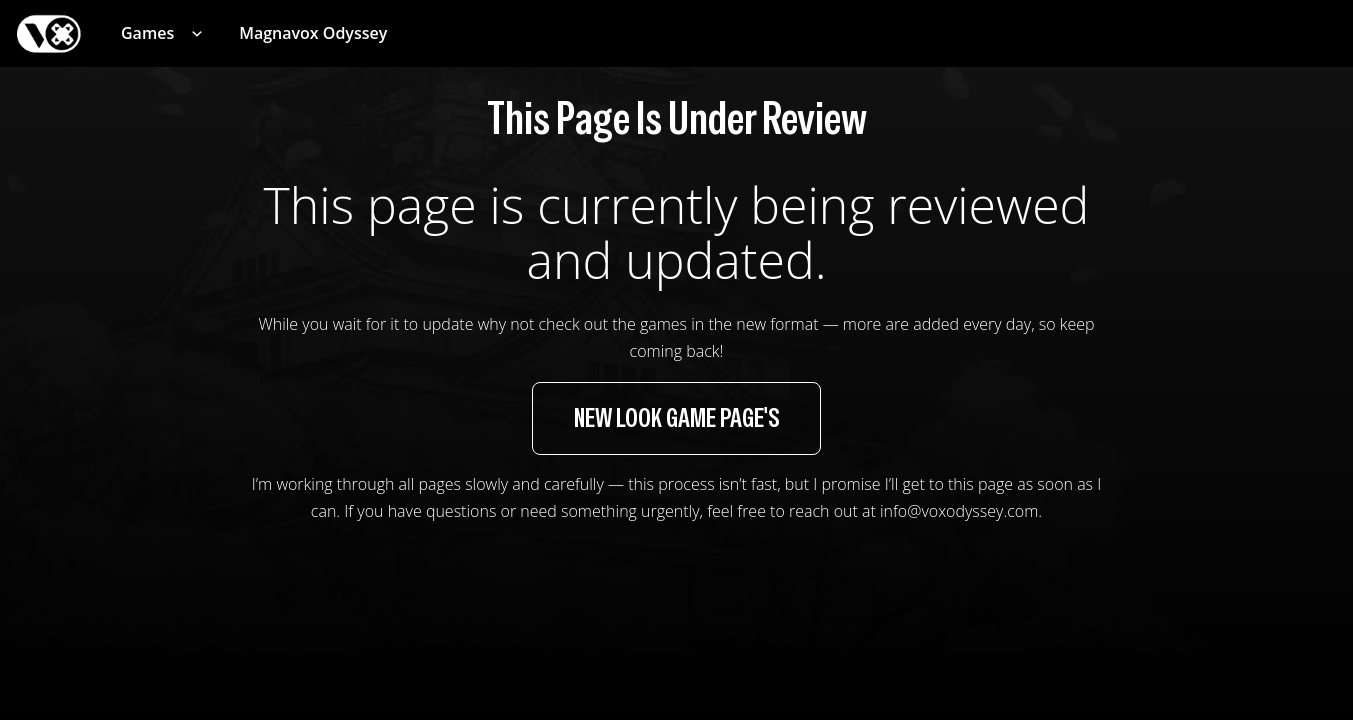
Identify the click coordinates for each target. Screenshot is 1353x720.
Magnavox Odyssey (313, 33)
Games (147, 33)
